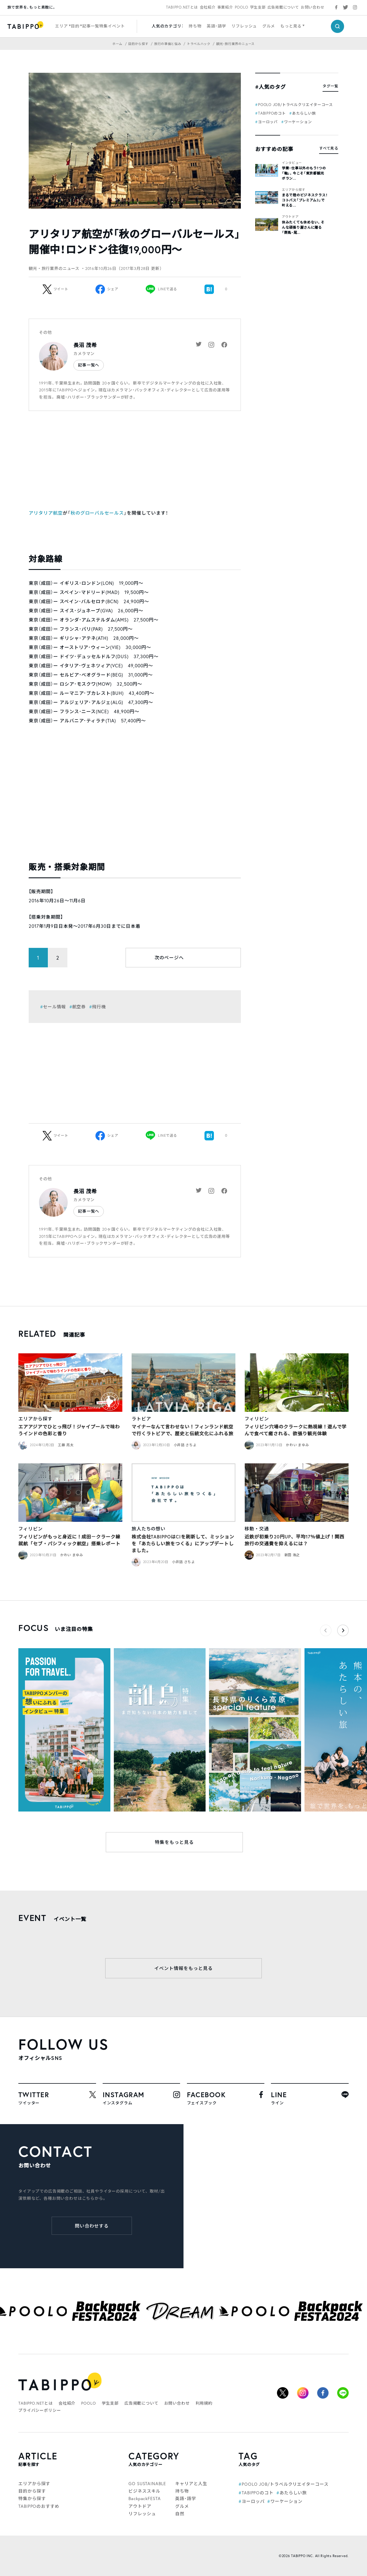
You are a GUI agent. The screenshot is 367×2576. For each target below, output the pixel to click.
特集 (103, 26)
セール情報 (54, 1006)
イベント (116, 26)
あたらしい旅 (304, 113)
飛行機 (99, 1006)
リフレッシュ (244, 26)
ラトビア (141, 1419)
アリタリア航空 (46, 513)
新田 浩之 (292, 1555)
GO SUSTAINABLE (147, 2483)
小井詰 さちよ (185, 1445)
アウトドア (290, 217)
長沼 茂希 (85, 345)
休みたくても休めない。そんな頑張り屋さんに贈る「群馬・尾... (303, 227)
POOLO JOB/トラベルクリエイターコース (295, 104)
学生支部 (258, 7)
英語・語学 (216, 26)
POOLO (241, 7)
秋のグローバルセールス (97, 513)
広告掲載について (283, 7)
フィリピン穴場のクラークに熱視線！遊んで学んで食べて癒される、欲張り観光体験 (295, 1430)
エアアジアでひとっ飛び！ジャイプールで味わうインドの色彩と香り (69, 1430)
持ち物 (195, 26)
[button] (343, 1630)
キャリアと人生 (191, 2483)
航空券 (79, 1006)
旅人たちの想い (149, 1529)
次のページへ (169, 957)
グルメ (268, 26)
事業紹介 (225, 7)
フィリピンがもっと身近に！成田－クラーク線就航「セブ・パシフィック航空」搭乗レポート (69, 1540)
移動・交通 (257, 1529)
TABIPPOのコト (272, 113)
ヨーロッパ (268, 121)
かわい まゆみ (297, 1445)
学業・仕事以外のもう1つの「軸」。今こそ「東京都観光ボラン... (304, 173)
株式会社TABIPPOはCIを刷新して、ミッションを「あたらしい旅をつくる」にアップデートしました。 (183, 1543)
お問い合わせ (313, 7)
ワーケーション (298, 121)
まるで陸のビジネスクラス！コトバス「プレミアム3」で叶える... (304, 200)
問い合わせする (92, 2226)
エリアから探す (293, 190)
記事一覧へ (88, 365)
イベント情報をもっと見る (183, 1968)
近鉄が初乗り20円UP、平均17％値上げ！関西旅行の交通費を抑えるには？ (294, 1540)
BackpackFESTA (144, 2498)
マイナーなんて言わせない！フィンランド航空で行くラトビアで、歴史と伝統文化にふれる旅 (182, 1430)
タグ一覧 (330, 86)
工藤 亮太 (66, 1445)
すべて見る (328, 148)
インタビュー (292, 163)
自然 (179, 2513)
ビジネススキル (144, 2491)
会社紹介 (208, 7)
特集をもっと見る (174, 1842)
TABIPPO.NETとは (182, 7)
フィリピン (257, 1419)
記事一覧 (90, 26)
